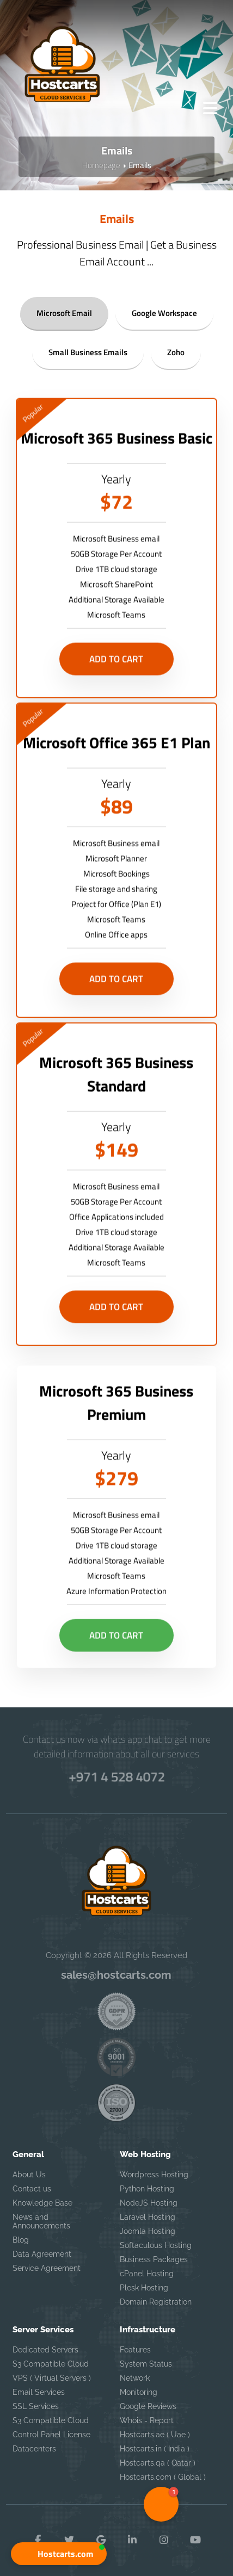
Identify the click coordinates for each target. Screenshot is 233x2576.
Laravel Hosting (147, 2217)
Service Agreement (47, 2268)
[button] (59, 2553)
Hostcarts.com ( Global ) (163, 2477)
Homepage (101, 165)
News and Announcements (41, 2221)
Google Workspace (164, 312)
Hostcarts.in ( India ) (154, 2448)
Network (135, 2378)
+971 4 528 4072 (116, 1776)
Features (135, 2349)
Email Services (39, 2392)
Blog (21, 2240)
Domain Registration (156, 2302)
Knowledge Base (42, 2203)
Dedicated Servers (45, 2349)
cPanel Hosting (147, 2273)
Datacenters (34, 2448)
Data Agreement (42, 2254)
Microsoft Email (64, 312)
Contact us (32, 2188)
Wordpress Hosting (154, 2174)
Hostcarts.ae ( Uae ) (155, 2434)
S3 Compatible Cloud (51, 2364)
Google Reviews (148, 2406)
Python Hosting (147, 2188)
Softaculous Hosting (156, 2245)
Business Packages (154, 2259)
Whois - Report (147, 2420)
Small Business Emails (87, 351)
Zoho (176, 351)
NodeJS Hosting (148, 2203)
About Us (29, 2174)
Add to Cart (116, 684)
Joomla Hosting (147, 2231)
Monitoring (138, 2392)
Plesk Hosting (144, 2287)
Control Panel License (51, 2434)
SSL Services (36, 2406)
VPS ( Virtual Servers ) (52, 2378)
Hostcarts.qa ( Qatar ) (157, 2463)
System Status (146, 2364)
